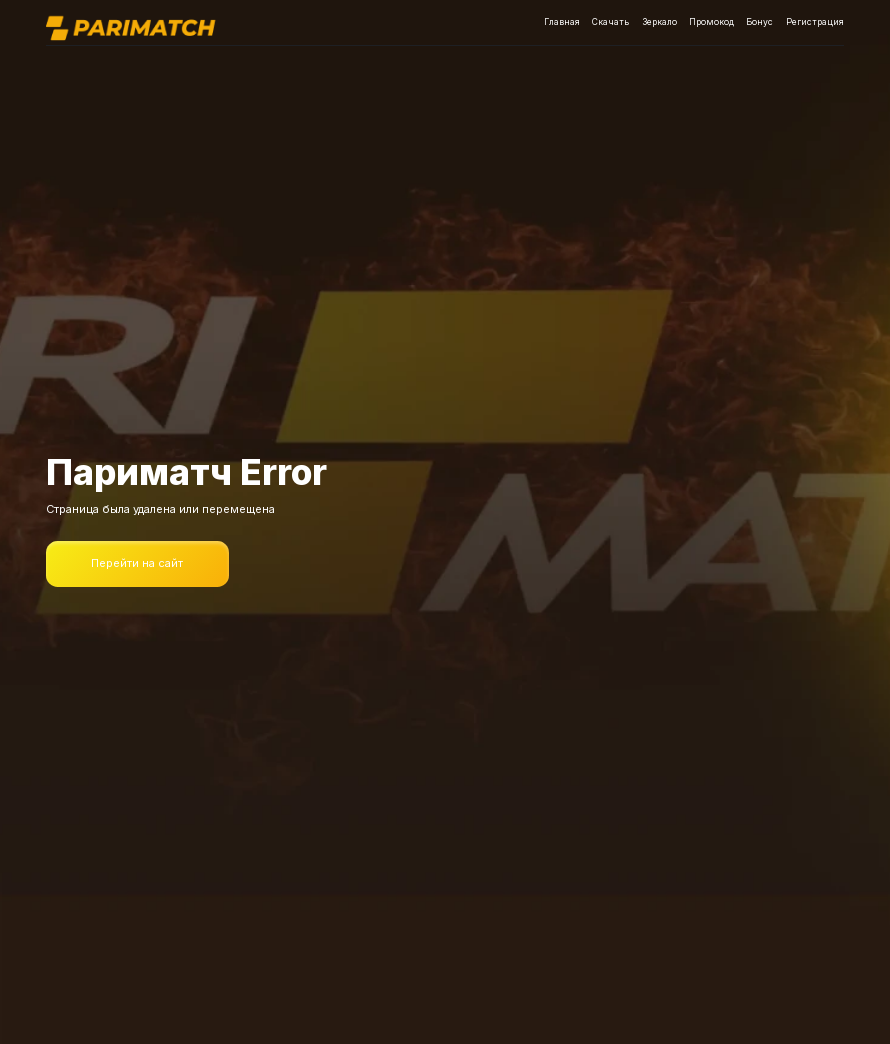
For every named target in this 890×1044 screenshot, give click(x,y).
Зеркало (659, 22)
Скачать (610, 22)
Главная (562, 22)
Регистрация (815, 22)
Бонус (759, 22)
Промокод (711, 22)
